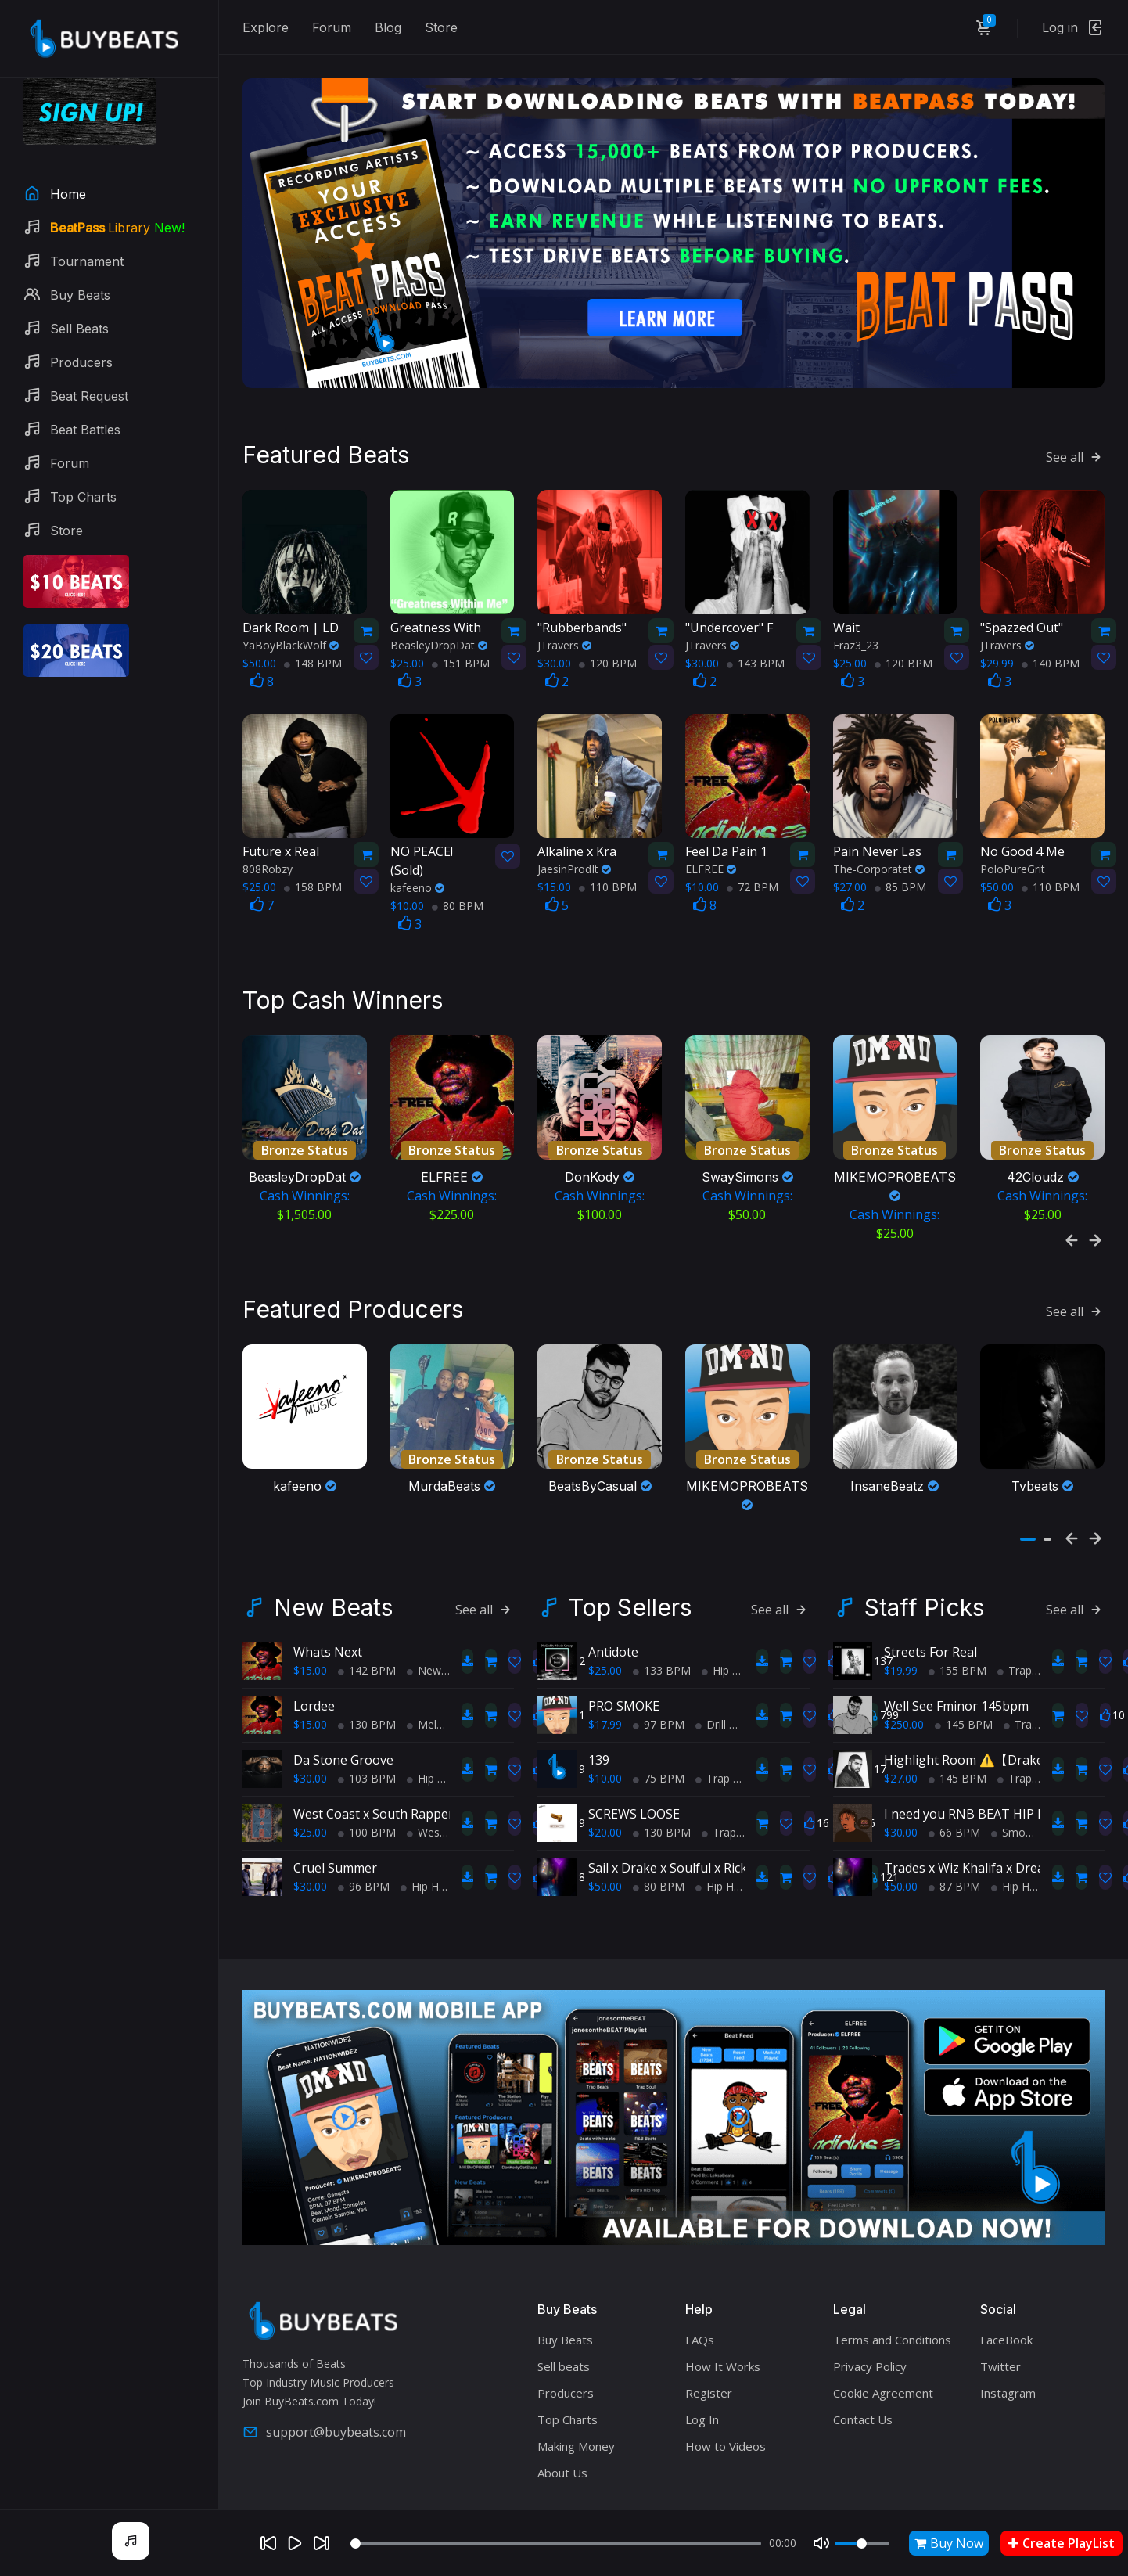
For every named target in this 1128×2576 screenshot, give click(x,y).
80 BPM (457, 874)
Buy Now (948, 2543)
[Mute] (821, 2543)
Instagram (1008, 2332)
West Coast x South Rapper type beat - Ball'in (426, 1753)
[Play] (295, 2543)
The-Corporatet (879, 837)
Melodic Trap (445, 1664)
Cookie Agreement (883, 2332)
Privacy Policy (870, 2306)
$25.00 (310, 1772)
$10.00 (605, 1718)
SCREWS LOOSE (634, 1753)
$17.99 (605, 1664)
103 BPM (367, 1718)
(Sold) (436, 829)
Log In (702, 2359)
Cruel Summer (335, 1807)
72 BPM (752, 855)
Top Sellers (630, 1547)
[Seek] (555, 2543)
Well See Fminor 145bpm (956, 1645)
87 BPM (954, 1826)
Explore (265, 27)
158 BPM (313, 855)
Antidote (613, 1591)
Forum (331, 27)
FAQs (699, 2279)
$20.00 (605, 1772)
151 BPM (461, 631)
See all (1075, 425)
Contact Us (863, 2359)
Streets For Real (930, 1591)
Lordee (314, 1645)
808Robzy (267, 837)
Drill (710, 1664)
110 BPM (608, 855)
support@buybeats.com (324, 2371)
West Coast (441, 1772)
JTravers (564, 613)
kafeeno (417, 856)
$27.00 (901, 1718)
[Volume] (862, 2543)
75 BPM (658, 1718)
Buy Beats (565, 2279)
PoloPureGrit (1012, 837)
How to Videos (725, 2386)
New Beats (333, 1547)
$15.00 (310, 1610)
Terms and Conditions (892, 2279)
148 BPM (313, 631)
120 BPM (608, 631)
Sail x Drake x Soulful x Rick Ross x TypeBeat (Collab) (742, 1807)
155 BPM (957, 1610)
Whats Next (327, 1591)
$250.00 (904, 1664)
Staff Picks (924, 1547)
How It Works (722, 2306)
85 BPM (900, 855)
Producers (565, 2332)
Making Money (576, 2386)
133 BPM (662, 1610)
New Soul (436, 1610)
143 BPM (756, 631)
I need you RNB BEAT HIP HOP (974, 1753)
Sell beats (563, 2306)
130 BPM (367, 1664)
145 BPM (964, 1664)
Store (441, 27)
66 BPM (954, 1772)
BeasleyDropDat (438, 613)
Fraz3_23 (855, 613)
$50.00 (605, 1826)
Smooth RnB (1029, 1772)
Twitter (1000, 2306)
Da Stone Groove (343, 1699)
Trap (712, 1718)
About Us (562, 2412)
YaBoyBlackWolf (290, 613)
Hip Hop (432, 1718)
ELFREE (710, 837)
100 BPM (367, 1772)
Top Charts (567, 2359)
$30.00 (310, 1718)
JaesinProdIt (574, 837)
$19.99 (901, 1610)
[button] (1028, 1478)
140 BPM (1051, 631)
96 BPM (364, 1826)
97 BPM (658, 1664)
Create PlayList (1061, 2543)
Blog (388, 27)
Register (708, 2332)
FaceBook (1006, 2279)
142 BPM (367, 1610)
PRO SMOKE (623, 1645)
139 (598, 1699)
